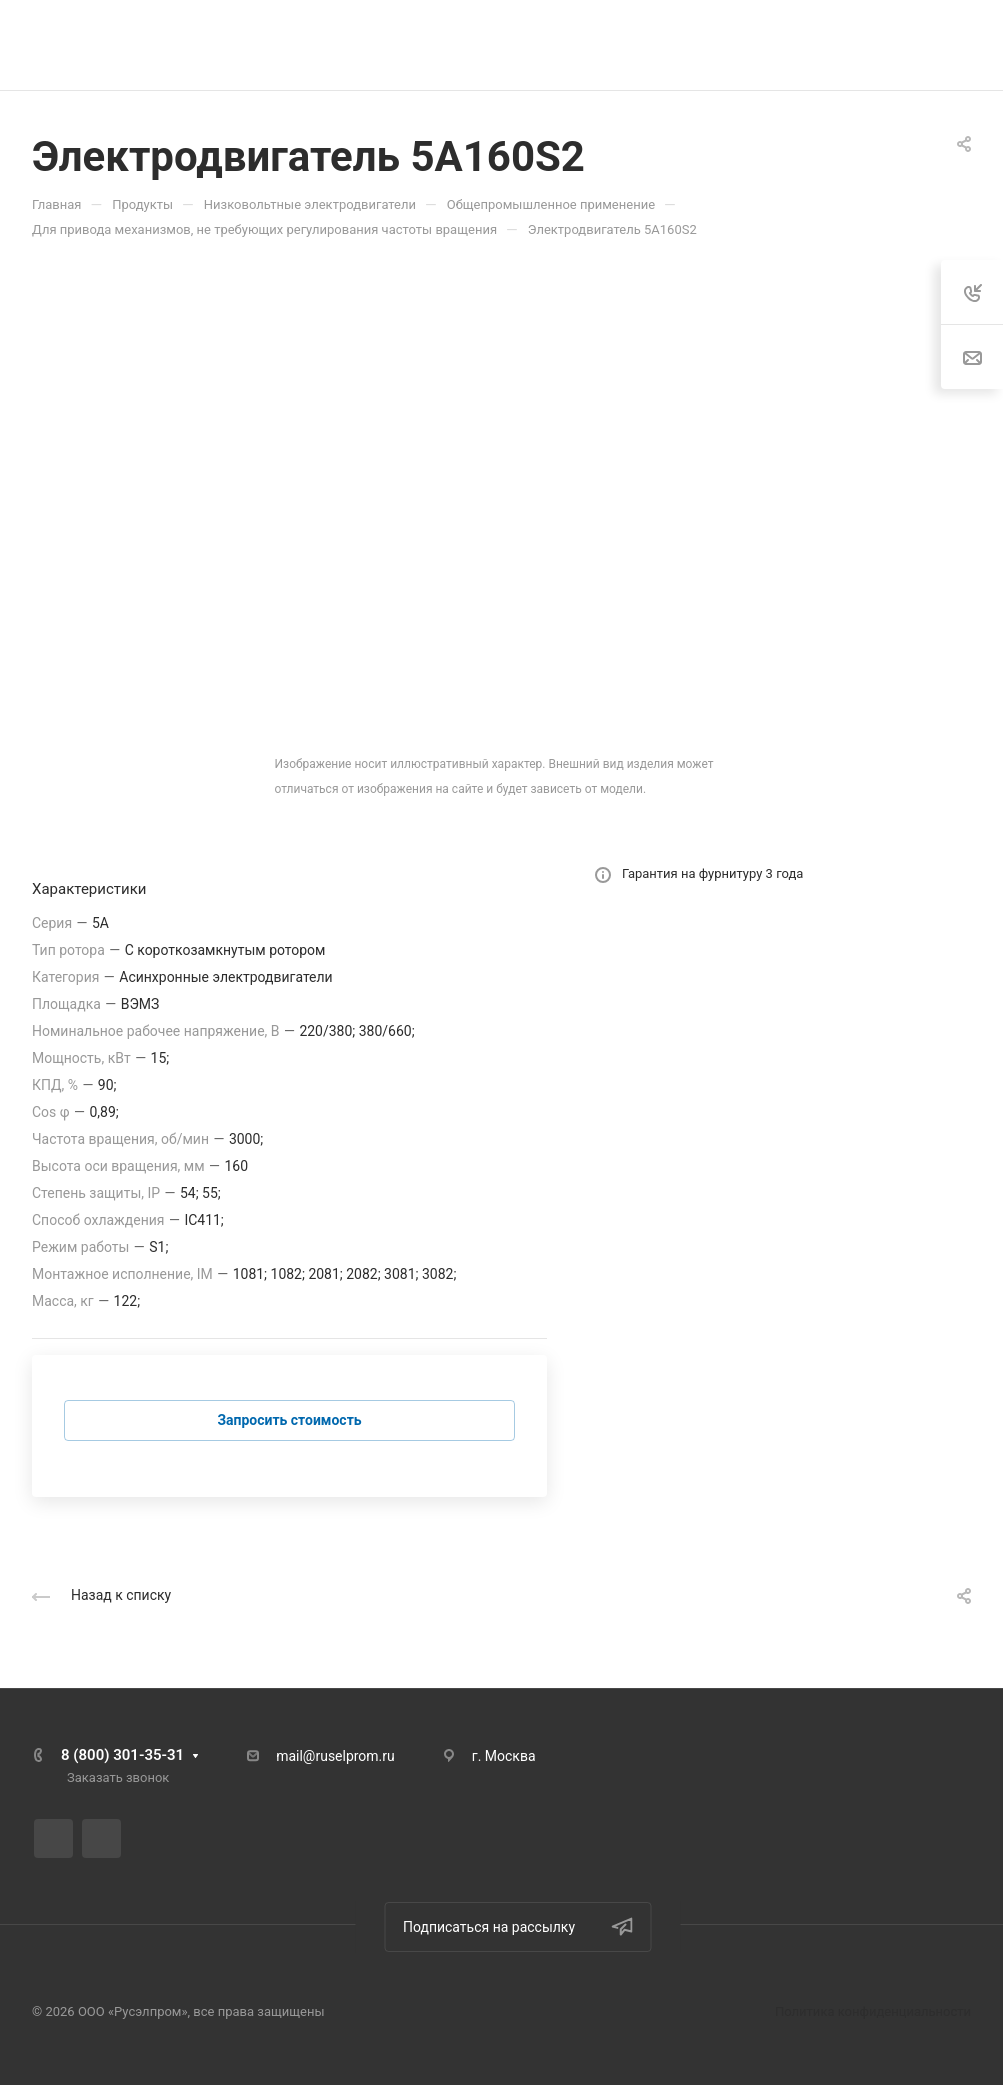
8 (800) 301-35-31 (122, 1755)
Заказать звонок (118, 1777)
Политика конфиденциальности (873, 2011)
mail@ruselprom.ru (335, 1756)
